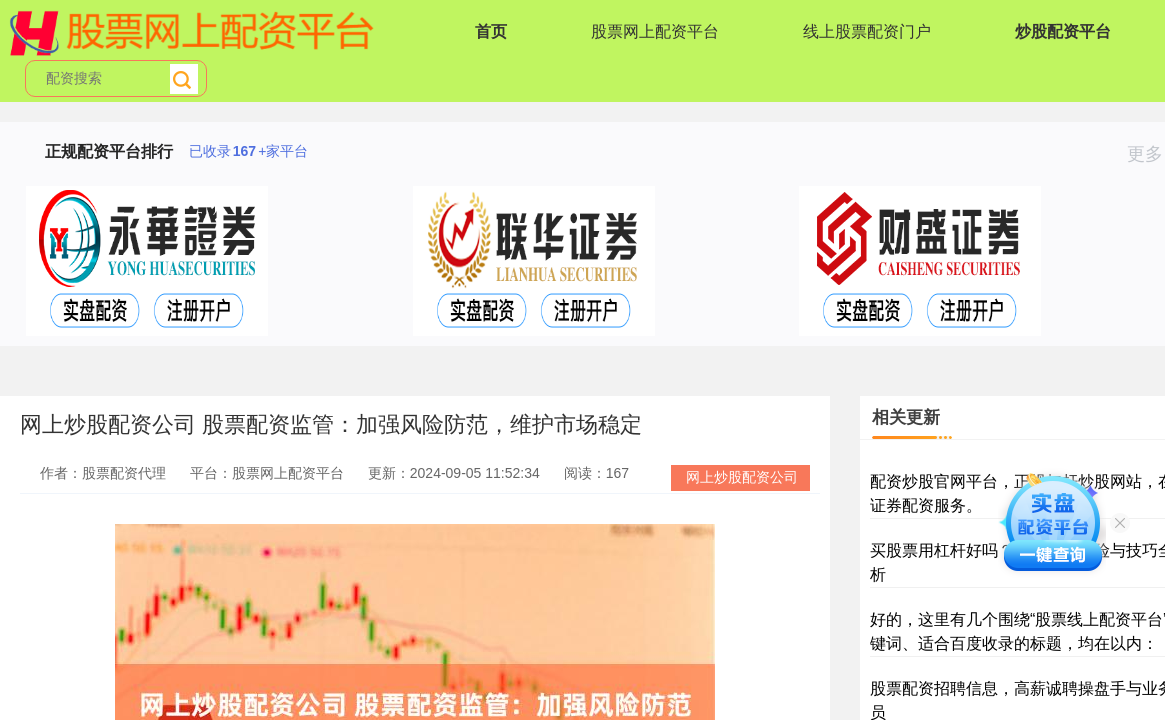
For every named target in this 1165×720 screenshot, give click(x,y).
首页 (491, 31)
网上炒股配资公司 (742, 477)
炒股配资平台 (1063, 31)
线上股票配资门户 (867, 31)
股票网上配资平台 (655, 31)
